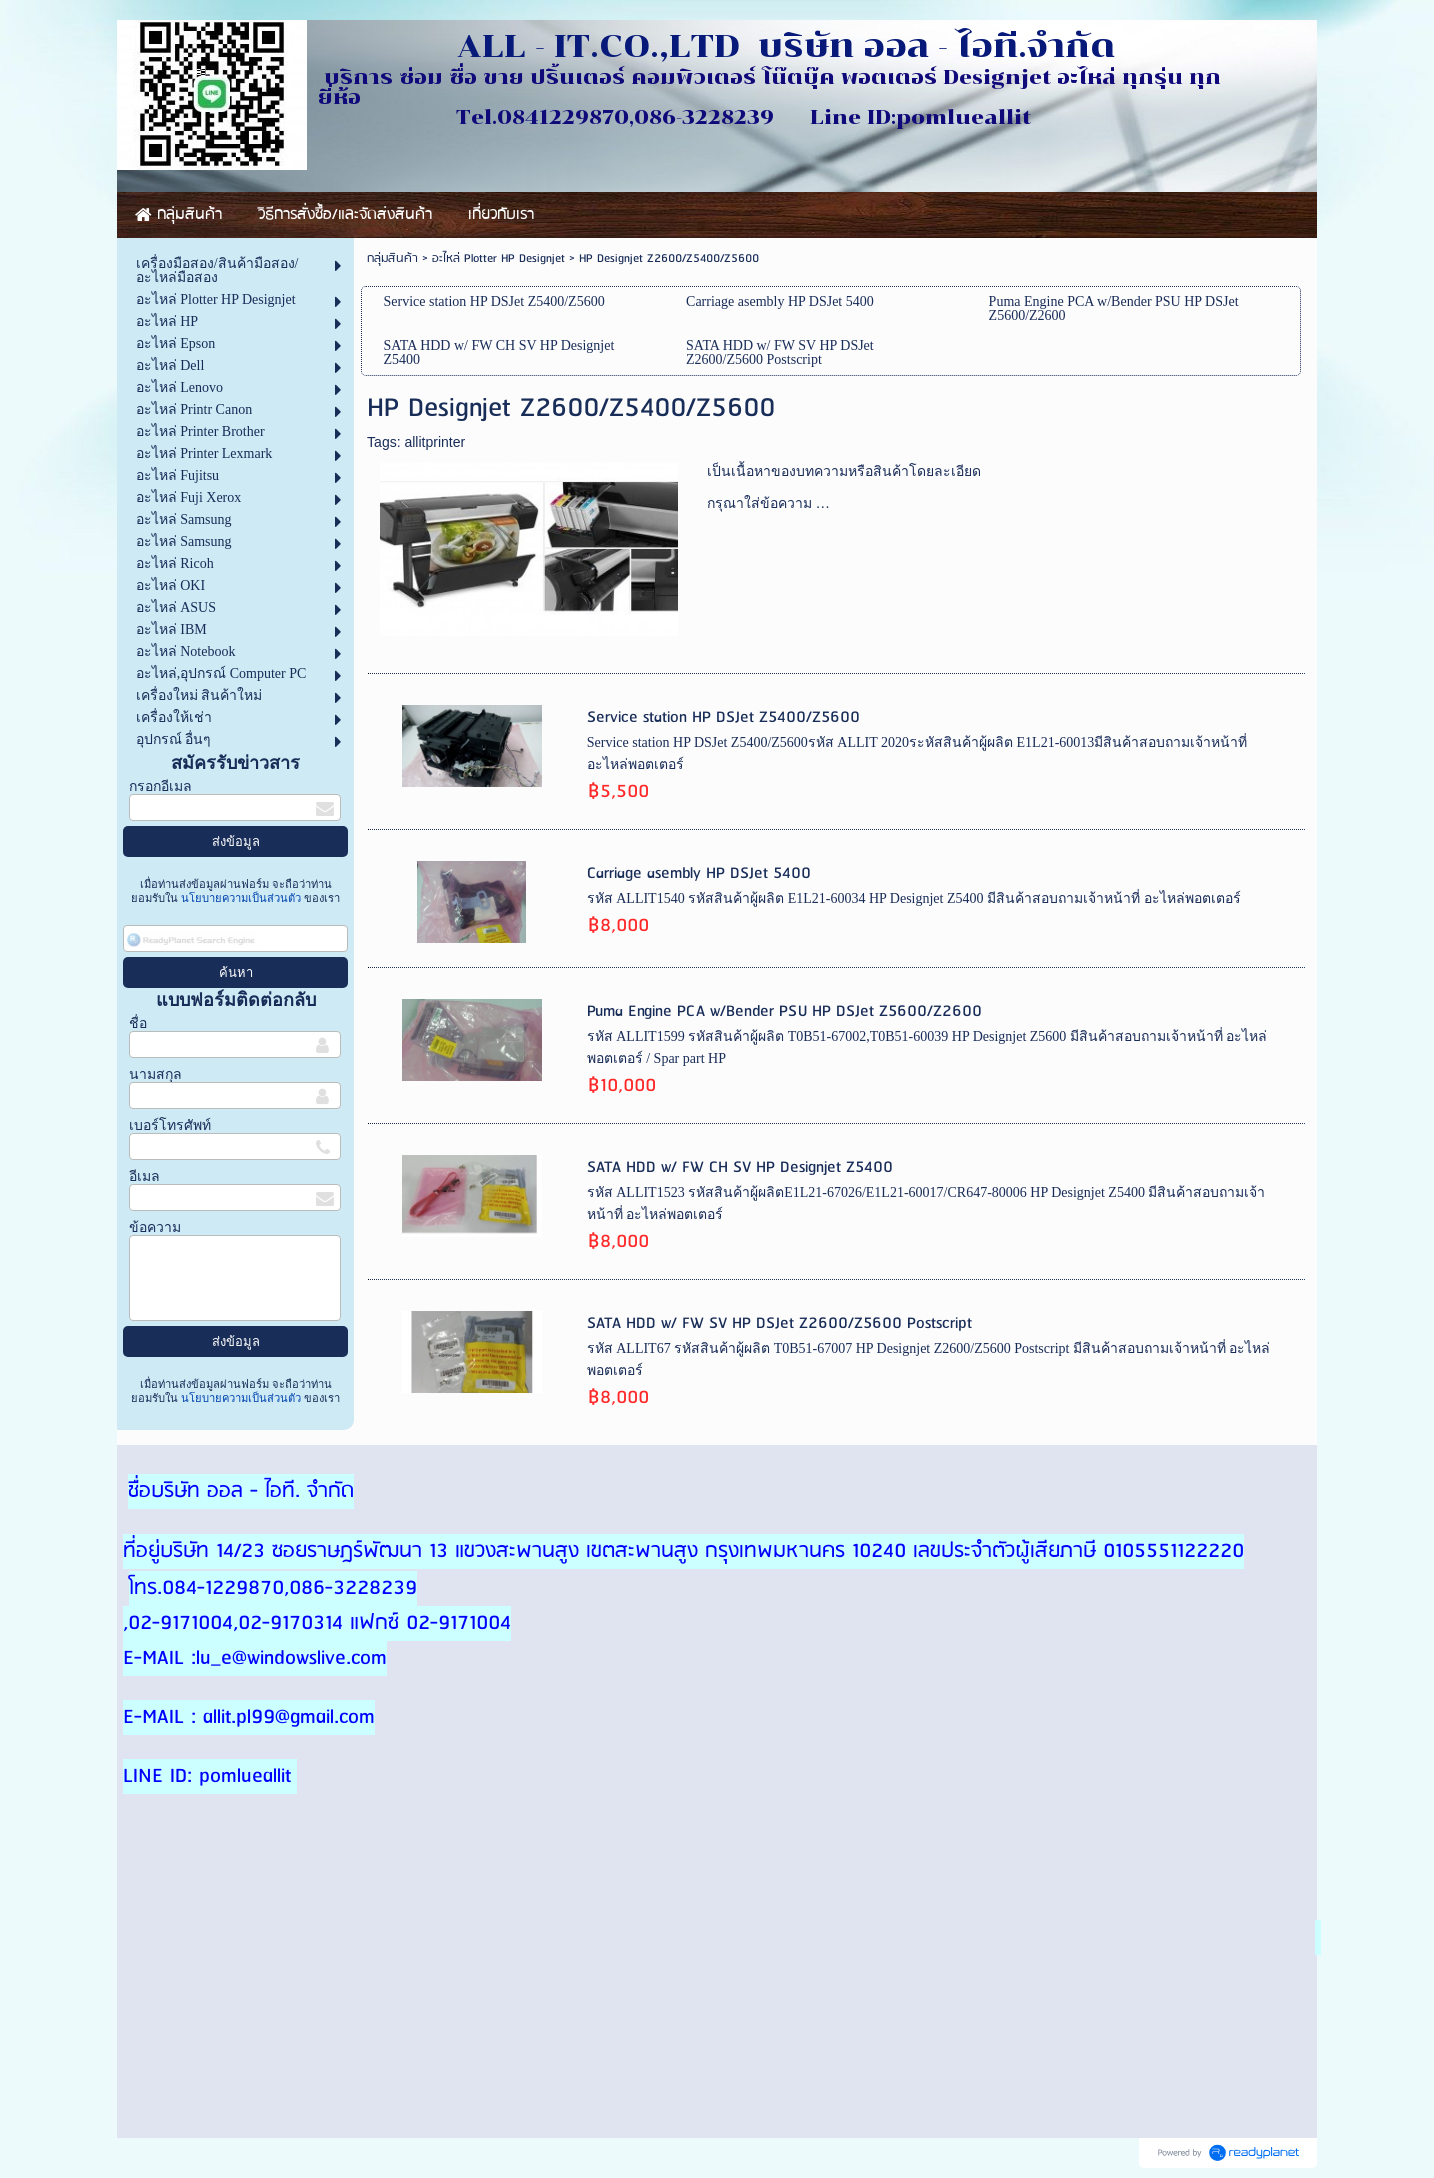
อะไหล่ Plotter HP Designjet (498, 258)
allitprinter (434, 442)
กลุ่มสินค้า (392, 258)
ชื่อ (138, 1023)
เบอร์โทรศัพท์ (170, 1125)
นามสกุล (155, 1074)
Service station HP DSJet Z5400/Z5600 (723, 717)
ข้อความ (155, 1227)
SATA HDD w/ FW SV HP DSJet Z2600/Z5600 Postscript (779, 1323)
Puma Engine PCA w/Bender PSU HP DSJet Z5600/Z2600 (784, 1011)
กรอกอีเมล (160, 786)
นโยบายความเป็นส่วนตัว (241, 898)
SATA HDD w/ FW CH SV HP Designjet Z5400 (740, 1167)
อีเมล (144, 1176)
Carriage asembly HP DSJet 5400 (699, 873)
